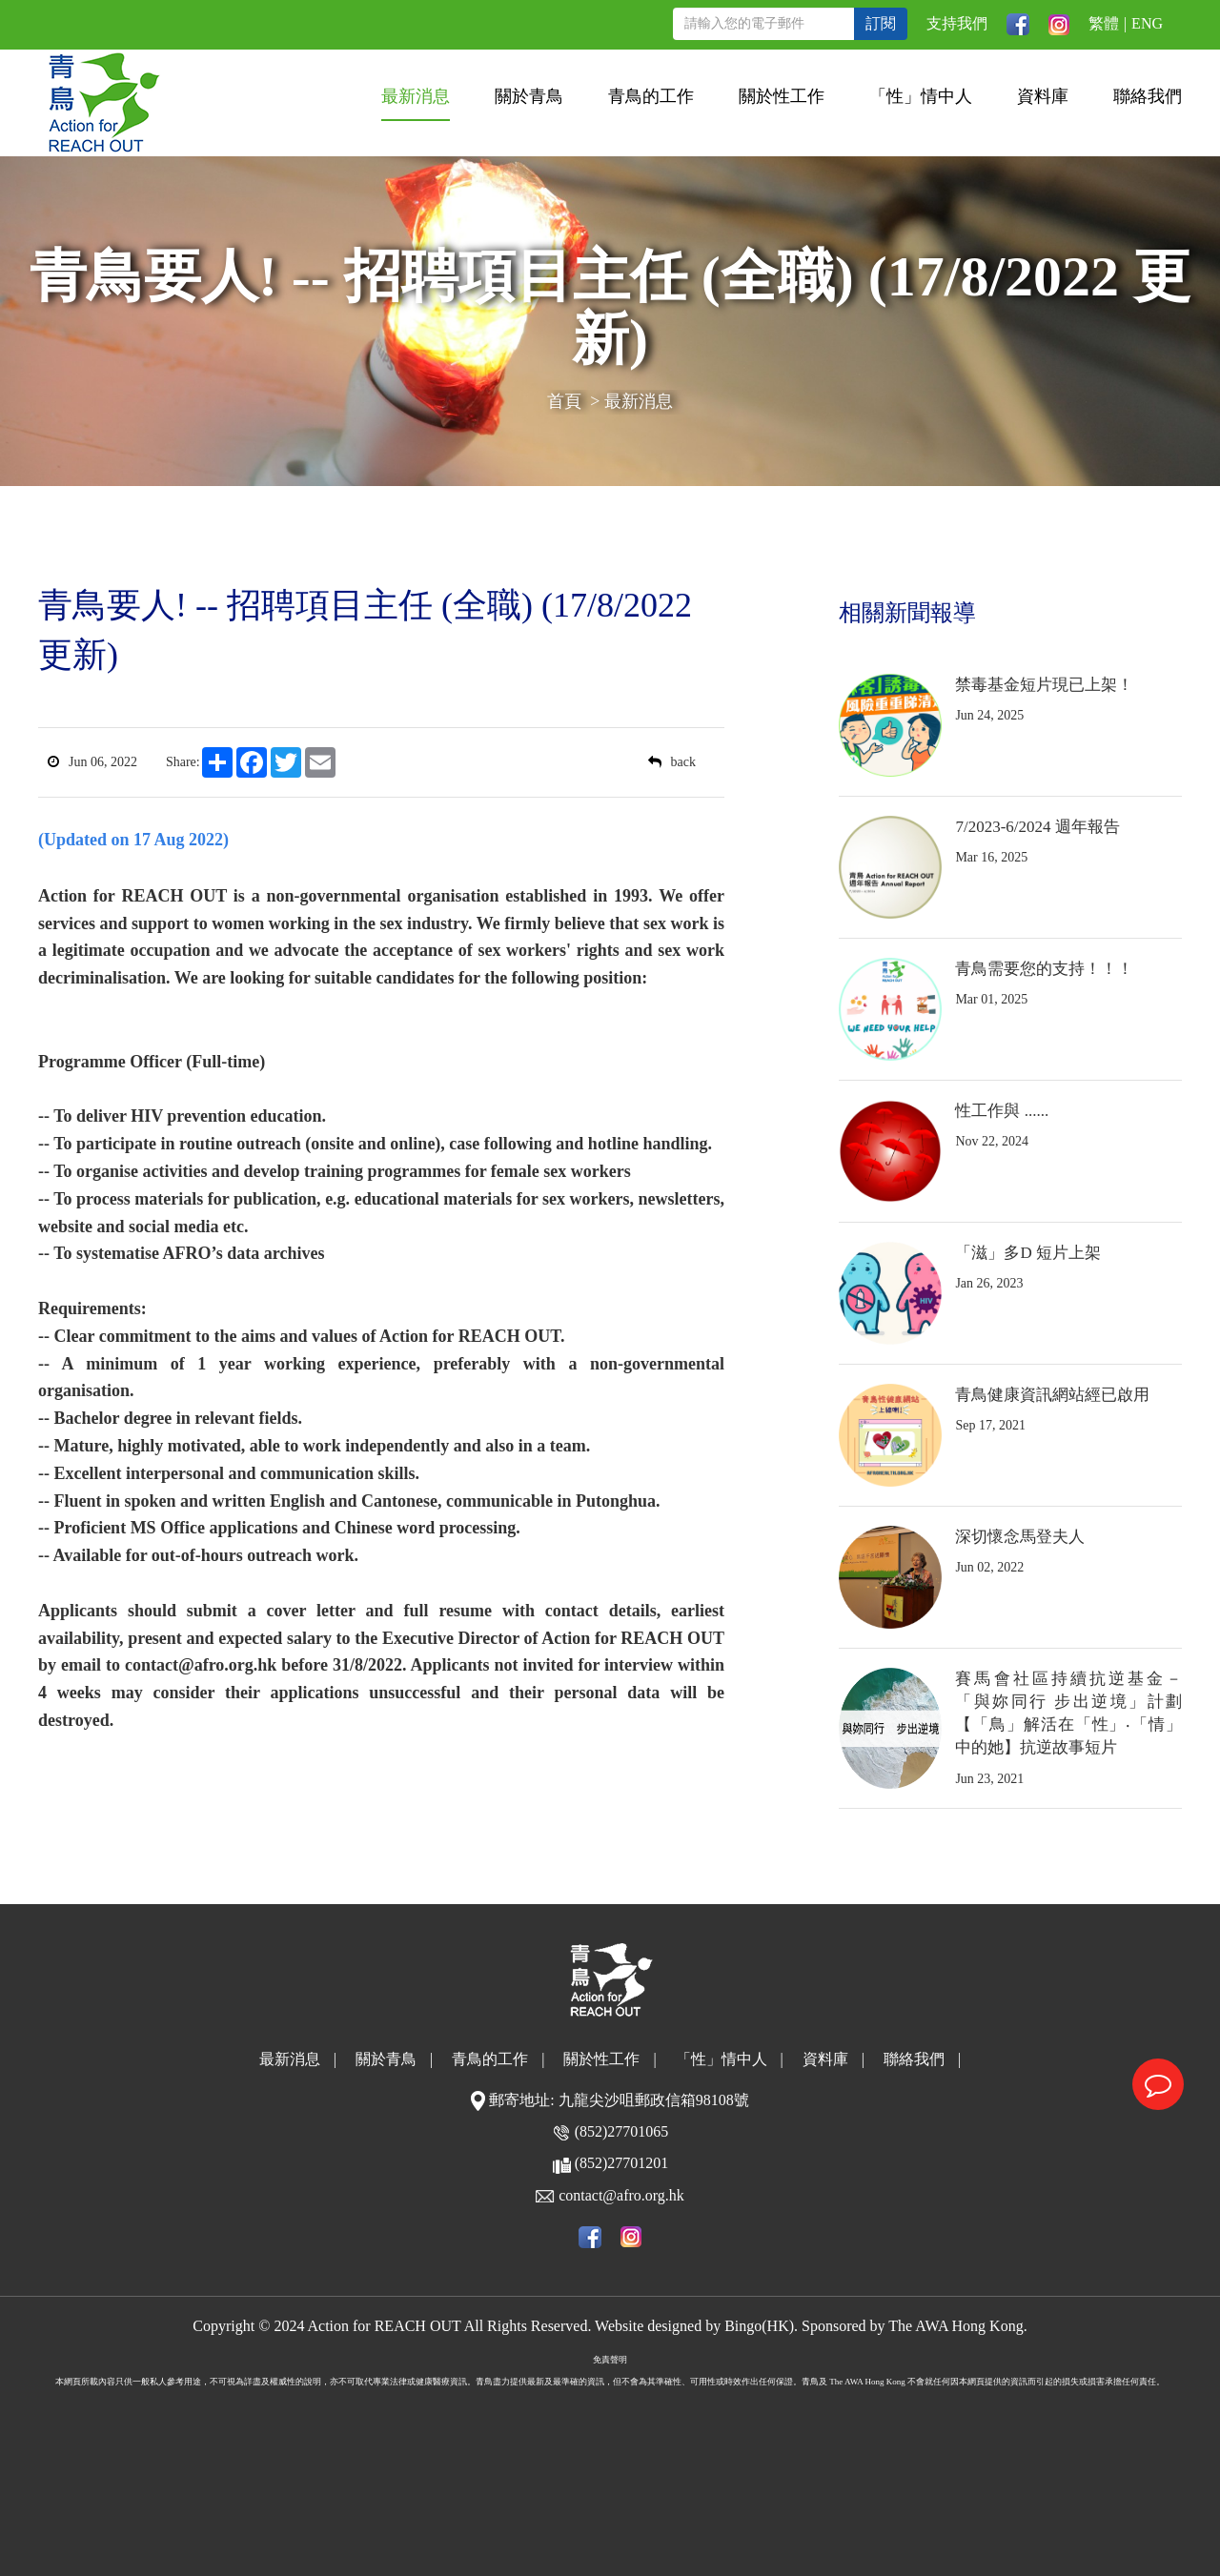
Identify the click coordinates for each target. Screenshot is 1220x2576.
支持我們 (956, 23)
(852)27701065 (622, 2131)
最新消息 (415, 96)
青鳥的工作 (651, 96)
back (672, 762)
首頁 (564, 401)
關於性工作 (781, 96)
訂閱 (880, 23)
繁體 (1103, 23)
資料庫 (1042, 96)
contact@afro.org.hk (621, 2195)
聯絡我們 (1147, 96)
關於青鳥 (529, 96)
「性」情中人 (920, 96)
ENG (1147, 23)
